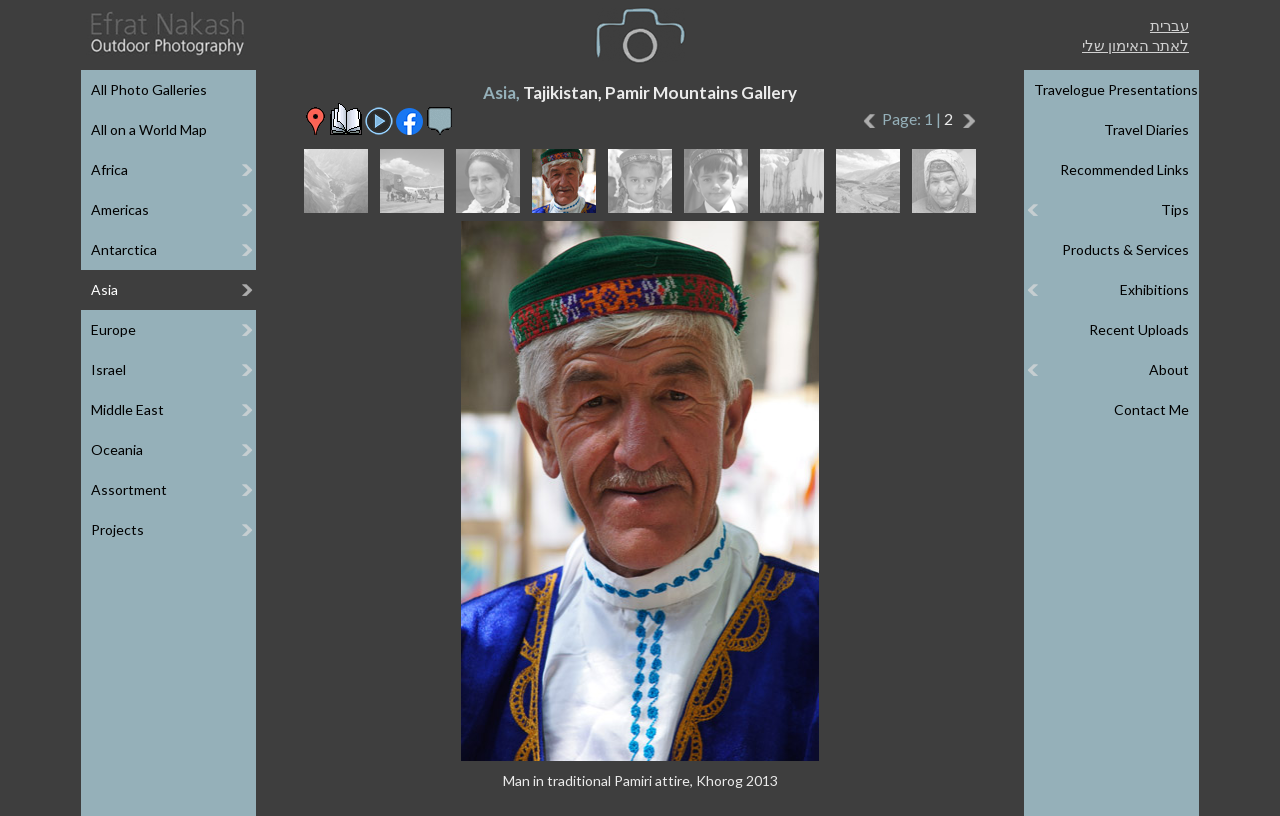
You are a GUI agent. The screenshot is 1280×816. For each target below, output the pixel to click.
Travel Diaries (1146, 129)
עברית (1169, 25)
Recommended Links (1124, 169)
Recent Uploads (1139, 329)
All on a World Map (149, 129)
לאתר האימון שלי (1135, 45)
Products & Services (1125, 249)
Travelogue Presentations (1116, 89)
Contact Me (1151, 409)
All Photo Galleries (149, 89)
